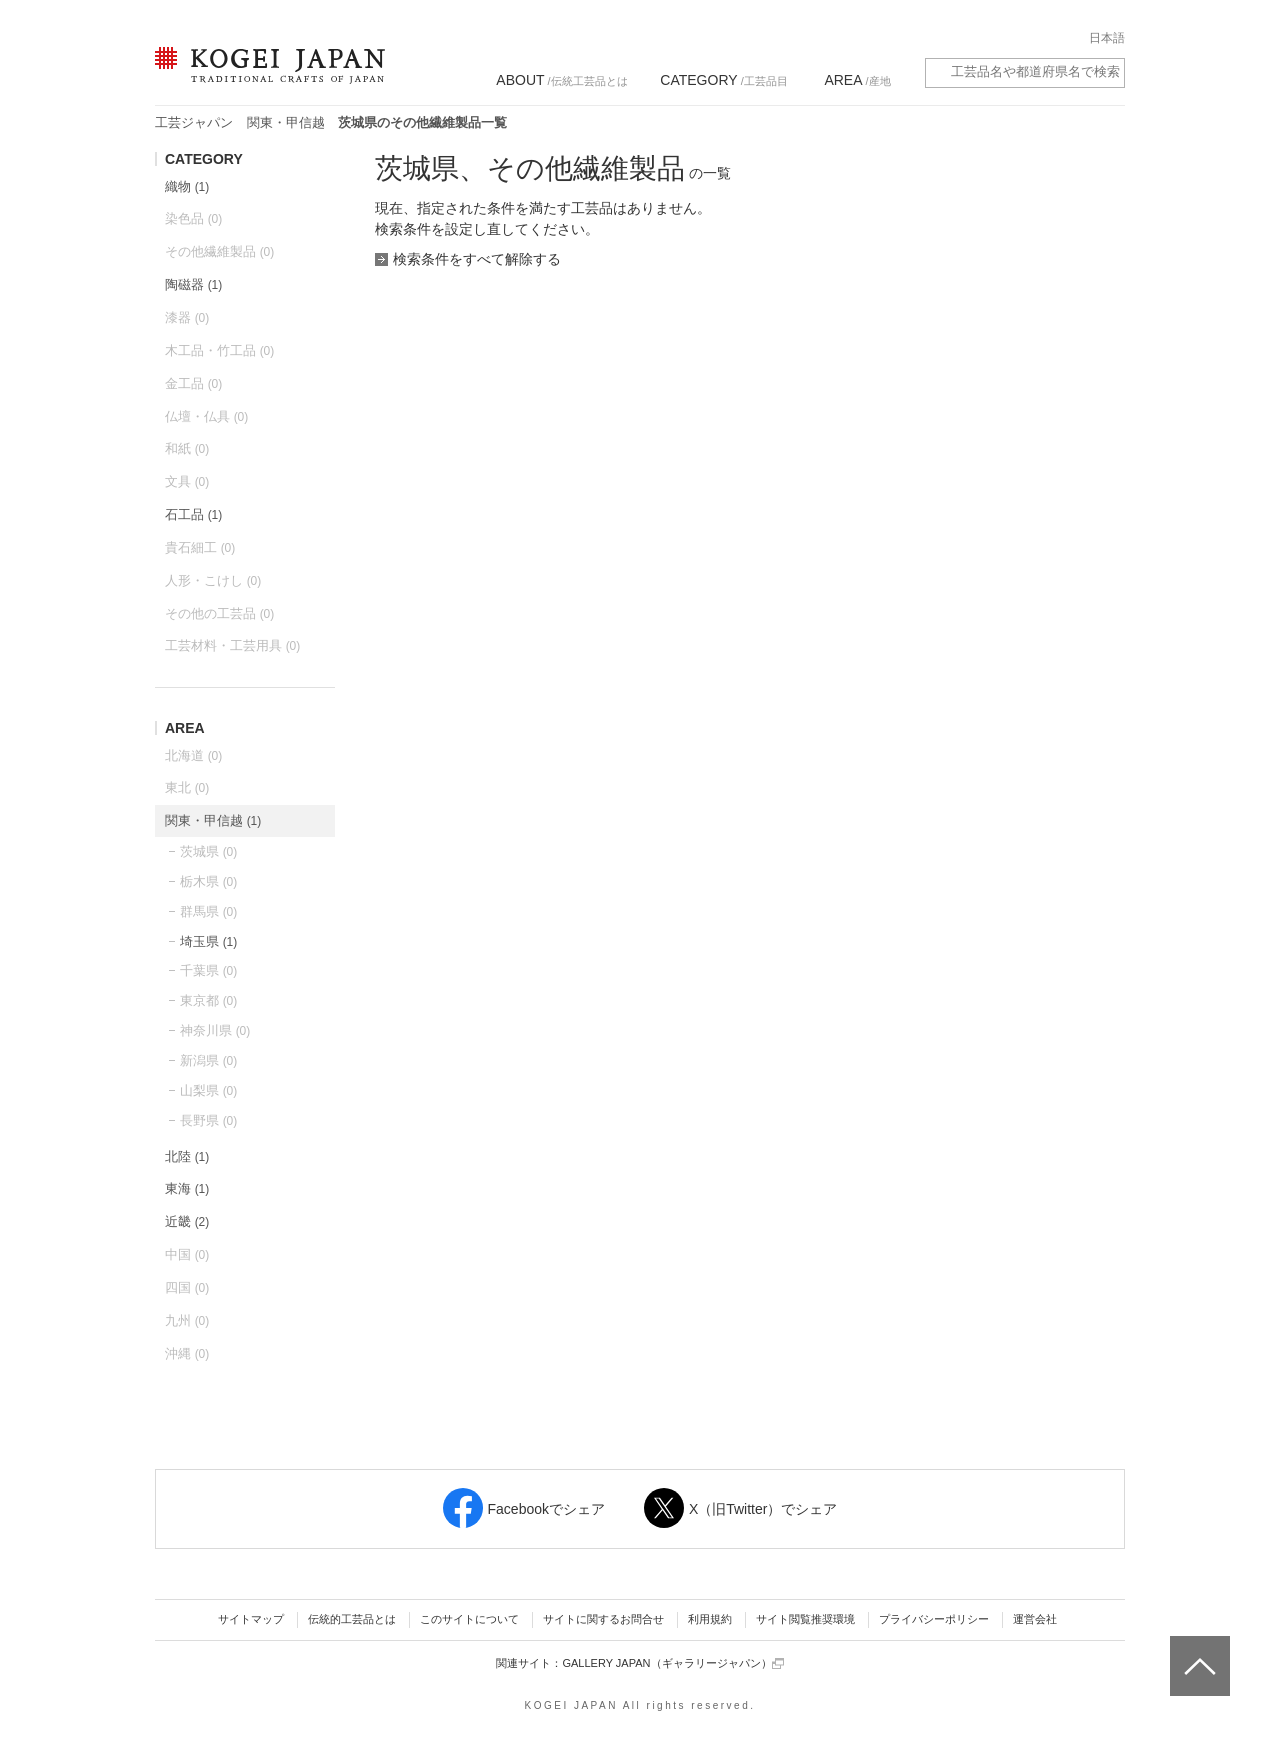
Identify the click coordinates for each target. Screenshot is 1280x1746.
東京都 (208, 1000)
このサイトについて (469, 1619)
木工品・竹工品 (219, 350)
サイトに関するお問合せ (603, 1619)
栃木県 (208, 881)
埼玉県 (208, 941)
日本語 (1107, 38)
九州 (187, 1320)
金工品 (193, 383)
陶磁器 (193, 284)
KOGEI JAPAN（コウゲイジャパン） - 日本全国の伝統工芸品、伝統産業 (266, 77)
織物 (187, 186)
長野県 (208, 1120)
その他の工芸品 (219, 613)
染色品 (193, 218)
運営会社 (1035, 1619)
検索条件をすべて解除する (477, 259)
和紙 (187, 448)
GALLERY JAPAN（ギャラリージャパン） (672, 1663)
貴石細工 (200, 547)
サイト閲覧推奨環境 (805, 1619)
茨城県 (208, 851)
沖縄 (187, 1353)
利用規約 (710, 1619)
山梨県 (208, 1090)
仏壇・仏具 (206, 416)
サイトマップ (251, 1619)
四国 (187, 1287)
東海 (187, 1188)
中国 (187, 1254)
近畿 (187, 1221)
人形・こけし (213, 580)
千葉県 (208, 970)
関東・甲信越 (286, 122)
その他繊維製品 (219, 251)
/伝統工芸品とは (561, 80)
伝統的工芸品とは (352, 1619)
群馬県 (208, 911)
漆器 (187, 317)
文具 (187, 481)
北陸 (187, 1156)
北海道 (193, 755)
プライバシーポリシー (934, 1619)
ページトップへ (1197, 1651)
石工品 (193, 514)
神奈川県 (215, 1030)
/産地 (857, 80)
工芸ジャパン (194, 122)
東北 (187, 787)
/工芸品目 (723, 80)
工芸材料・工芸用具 (232, 645)
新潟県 (208, 1060)
